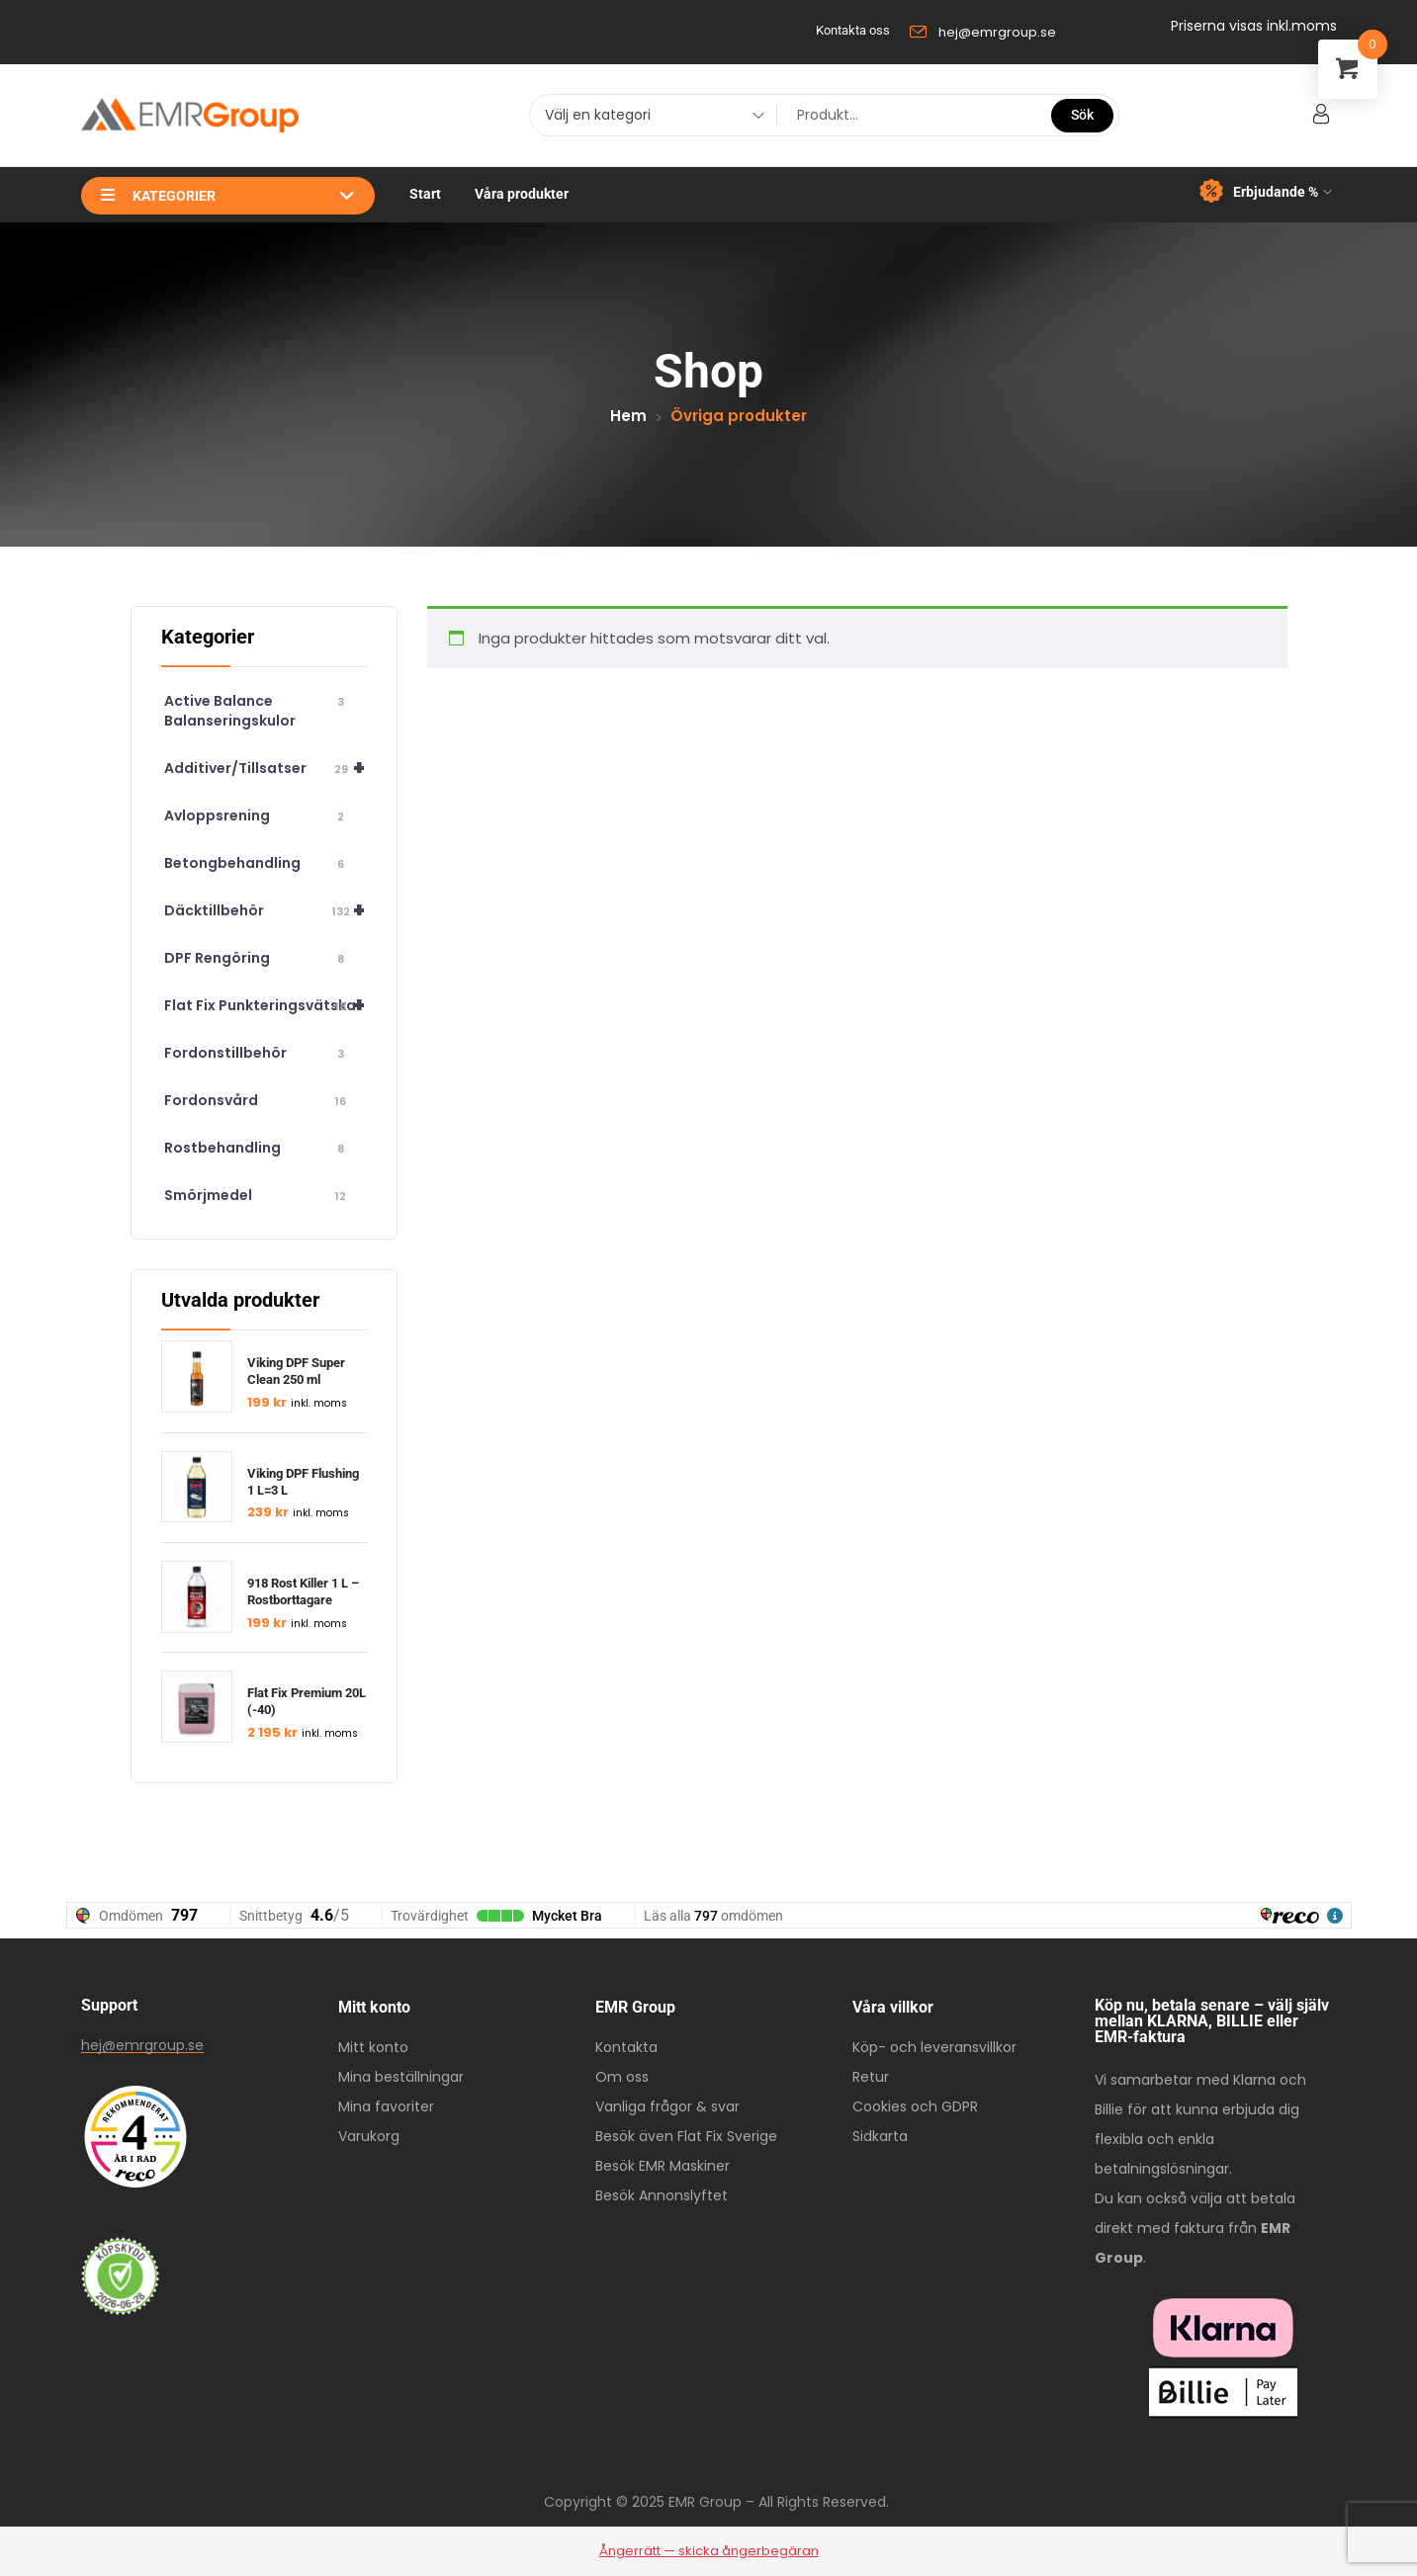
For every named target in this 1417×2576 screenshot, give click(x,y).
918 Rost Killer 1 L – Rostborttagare (303, 1591)
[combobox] (647, 117)
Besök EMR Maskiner (662, 2166)
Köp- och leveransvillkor (934, 2047)
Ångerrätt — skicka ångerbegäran (709, 2550)
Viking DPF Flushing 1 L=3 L (303, 1482)
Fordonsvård (257, 1100)
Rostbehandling (257, 1148)
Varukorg (368, 2136)
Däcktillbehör (265, 910)
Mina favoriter (386, 2106)
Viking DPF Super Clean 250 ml (296, 1371)
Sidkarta (880, 2136)
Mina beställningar (401, 2077)
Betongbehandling (257, 863)
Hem (628, 415)
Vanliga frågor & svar (667, 2106)
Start (425, 194)
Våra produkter (522, 194)
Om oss (622, 2077)
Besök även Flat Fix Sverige (686, 2136)
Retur (870, 2077)
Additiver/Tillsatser (265, 768)
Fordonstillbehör (257, 1053)
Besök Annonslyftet (661, 2195)
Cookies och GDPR (915, 2106)
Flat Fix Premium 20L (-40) (306, 1701)
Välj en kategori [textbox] (598, 115)
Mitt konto (373, 2047)
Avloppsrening (257, 816)
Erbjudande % (1265, 192)
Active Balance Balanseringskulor (257, 710)
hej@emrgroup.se (142, 2045)
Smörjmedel (257, 1195)
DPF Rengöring (257, 958)
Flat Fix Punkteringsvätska (265, 1005)
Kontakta (626, 2047)
